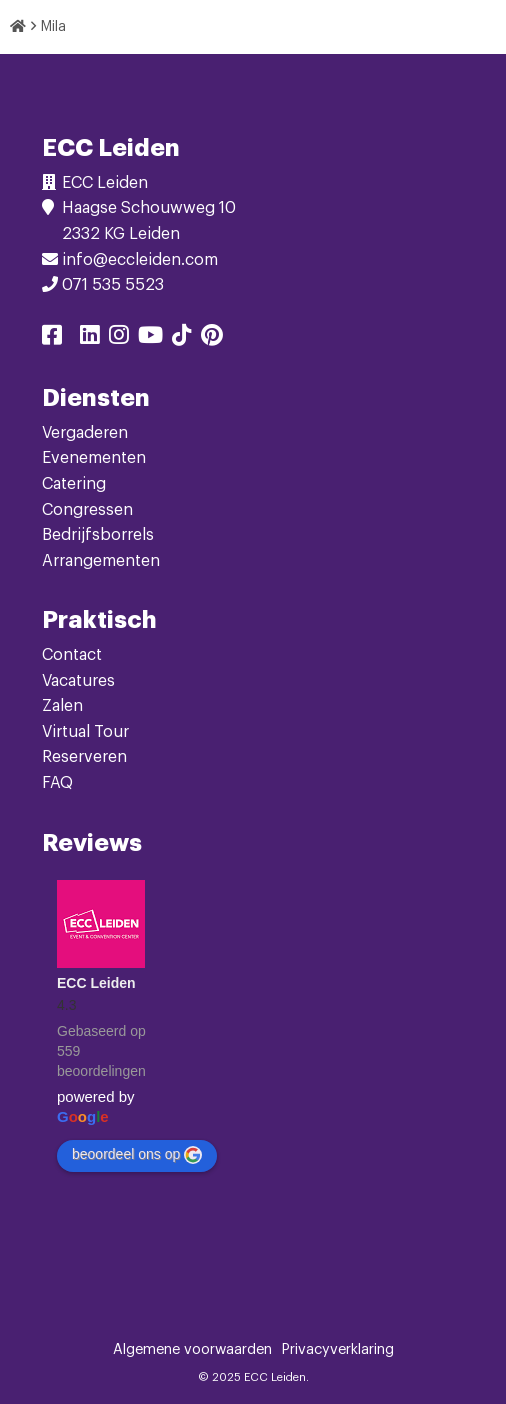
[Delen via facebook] (52, 338)
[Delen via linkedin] (90, 338)
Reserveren (84, 757)
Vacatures (78, 681)
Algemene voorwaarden (192, 1350)
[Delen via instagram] (119, 338)
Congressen (87, 510)
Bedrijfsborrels (98, 535)
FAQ (57, 783)
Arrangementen (101, 561)
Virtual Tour (85, 732)
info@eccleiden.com (140, 260)
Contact (72, 655)
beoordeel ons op (137, 1155)
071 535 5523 (113, 285)
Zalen (62, 706)
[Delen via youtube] (150, 338)
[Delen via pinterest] (212, 338)
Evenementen (94, 458)
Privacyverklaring (338, 1350)
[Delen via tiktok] (182, 338)
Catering (74, 484)
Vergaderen (85, 433)
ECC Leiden (96, 983)
